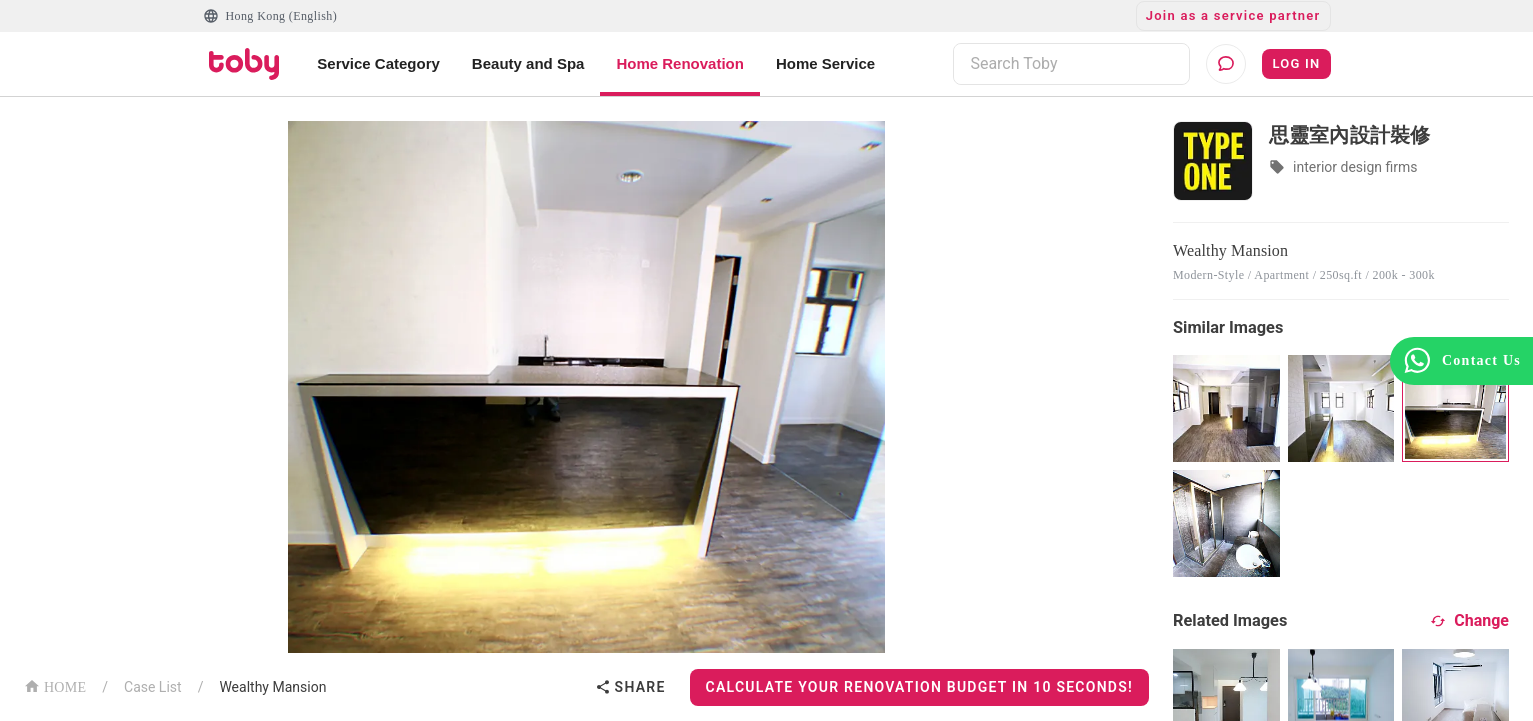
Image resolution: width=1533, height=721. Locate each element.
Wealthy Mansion (272, 687)
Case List (153, 687)
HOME (55, 685)
